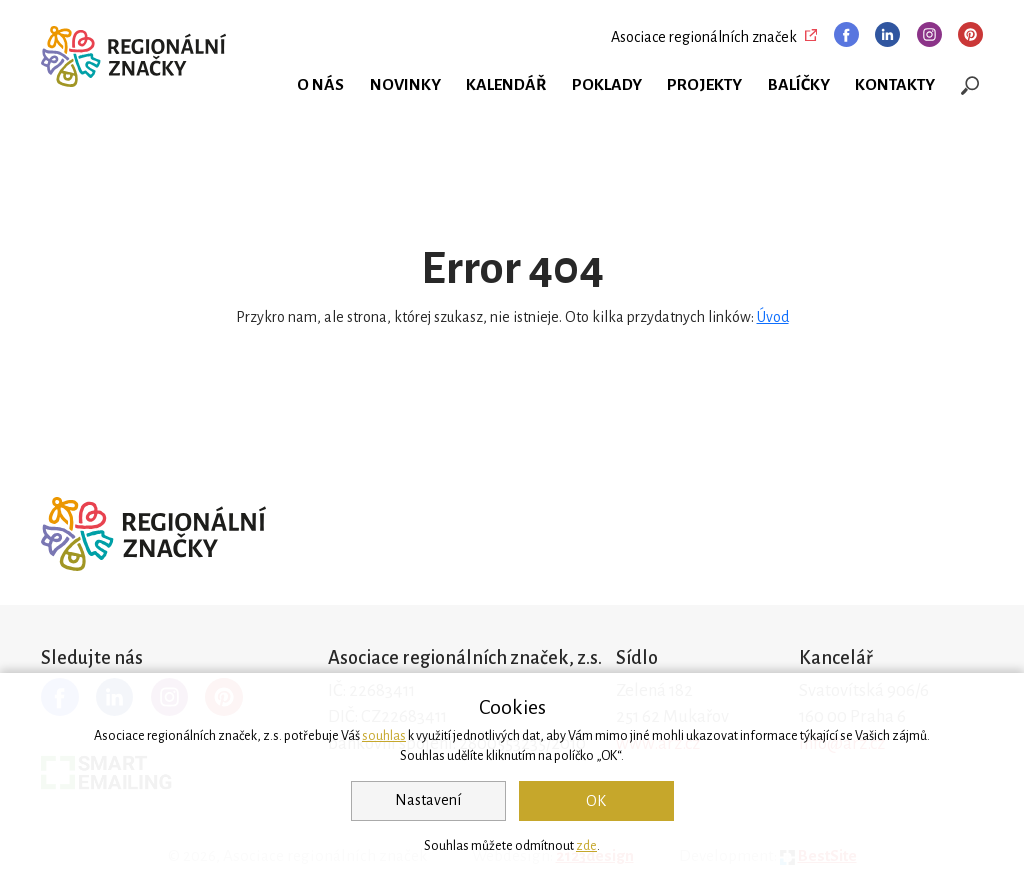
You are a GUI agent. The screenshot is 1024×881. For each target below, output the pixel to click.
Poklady (607, 85)
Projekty (704, 85)
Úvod (773, 317)
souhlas (384, 736)
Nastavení (428, 800)
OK (596, 801)
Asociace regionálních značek (704, 37)
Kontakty (895, 85)
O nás (320, 85)
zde (586, 846)
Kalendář (506, 85)
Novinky (405, 85)
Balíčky (799, 85)
